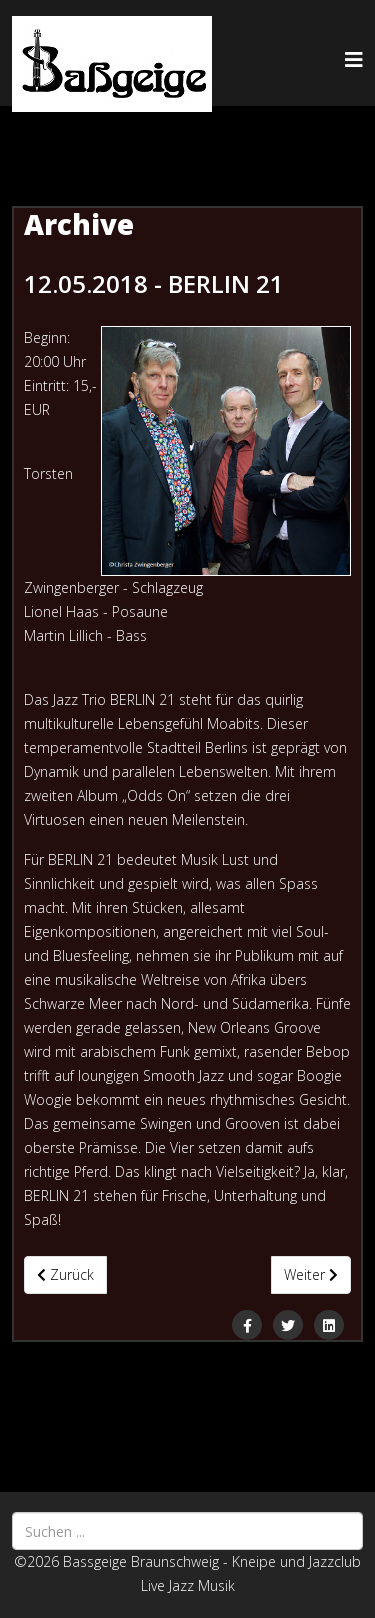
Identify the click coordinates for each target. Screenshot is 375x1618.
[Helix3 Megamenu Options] (354, 59)
